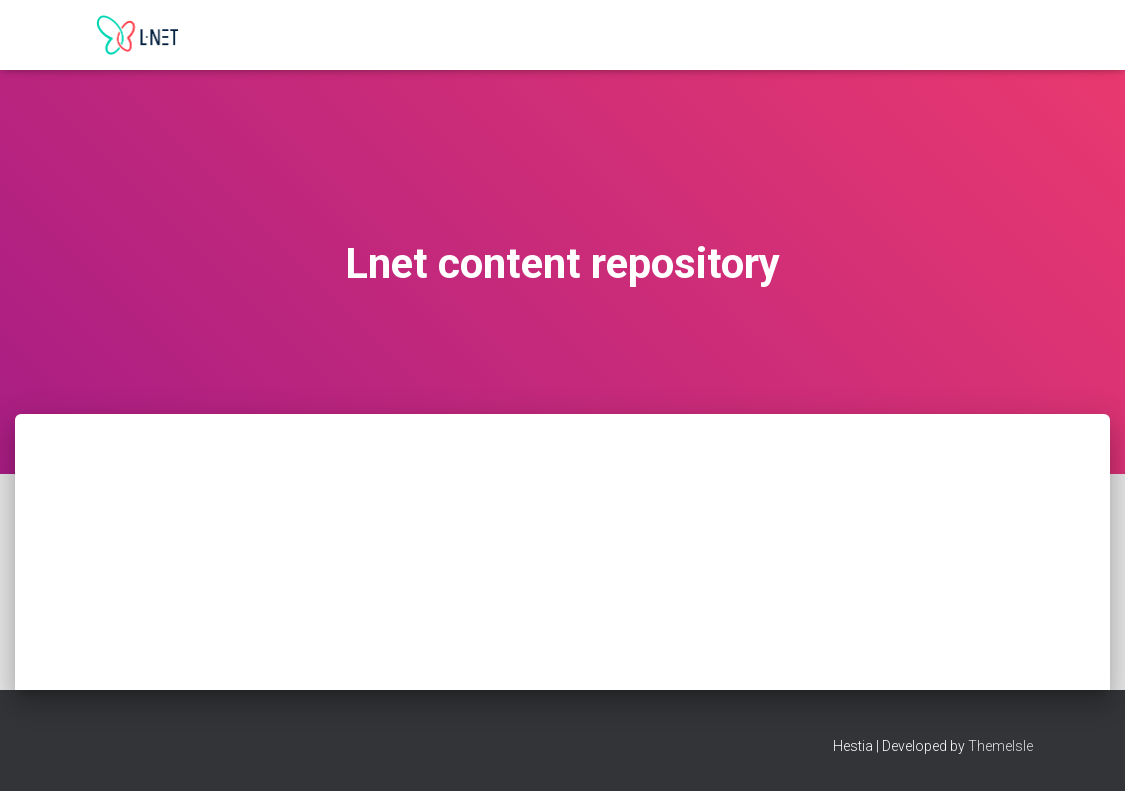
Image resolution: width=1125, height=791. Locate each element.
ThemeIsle (1000, 746)
